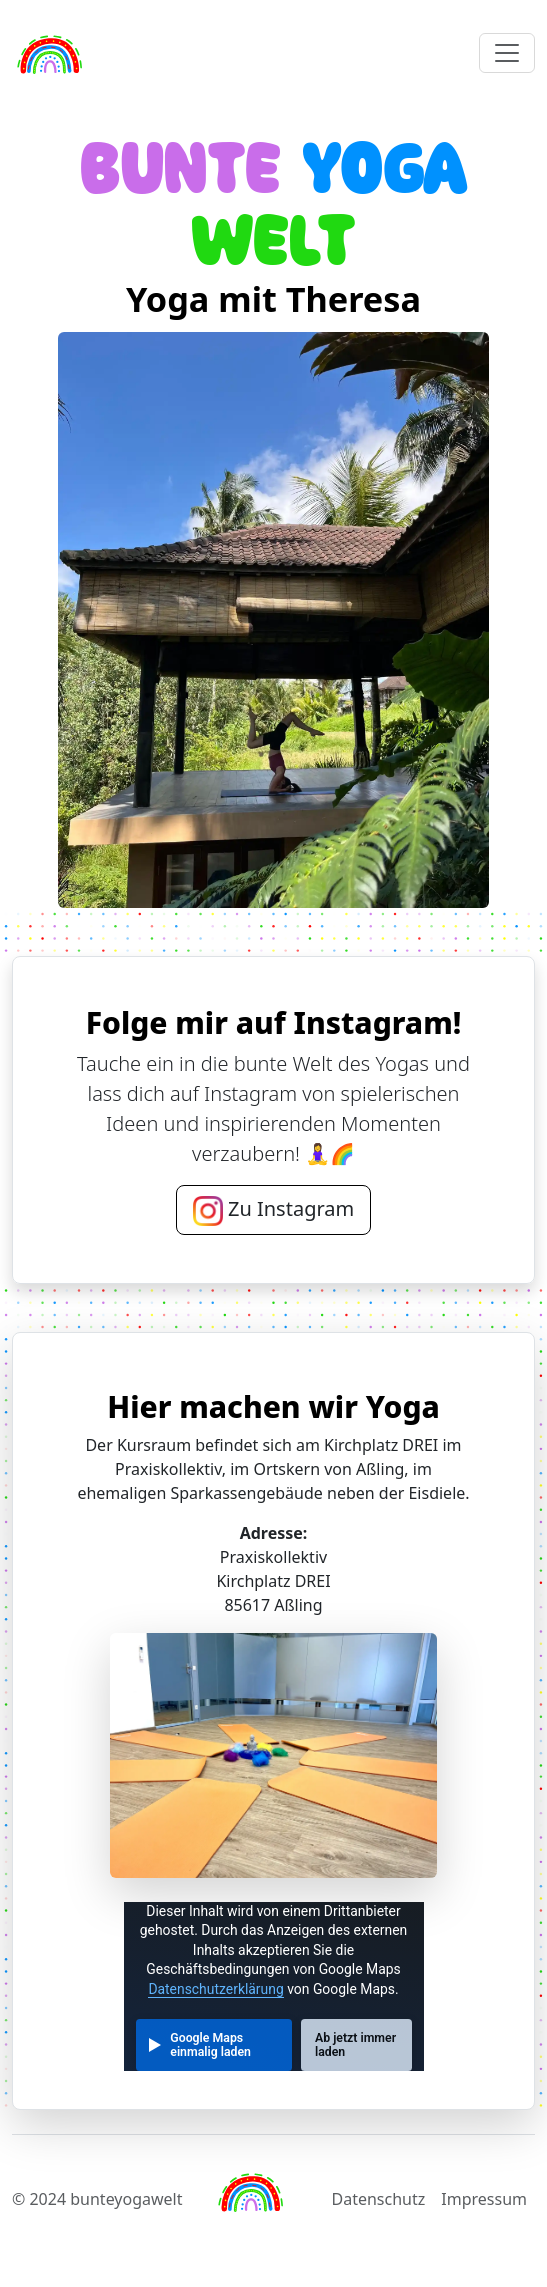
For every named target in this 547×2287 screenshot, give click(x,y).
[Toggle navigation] (507, 53)
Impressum (484, 2199)
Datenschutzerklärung (215, 1989)
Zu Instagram (273, 1210)
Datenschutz (379, 2199)
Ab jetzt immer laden (355, 2045)
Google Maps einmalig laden (210, 2045)
